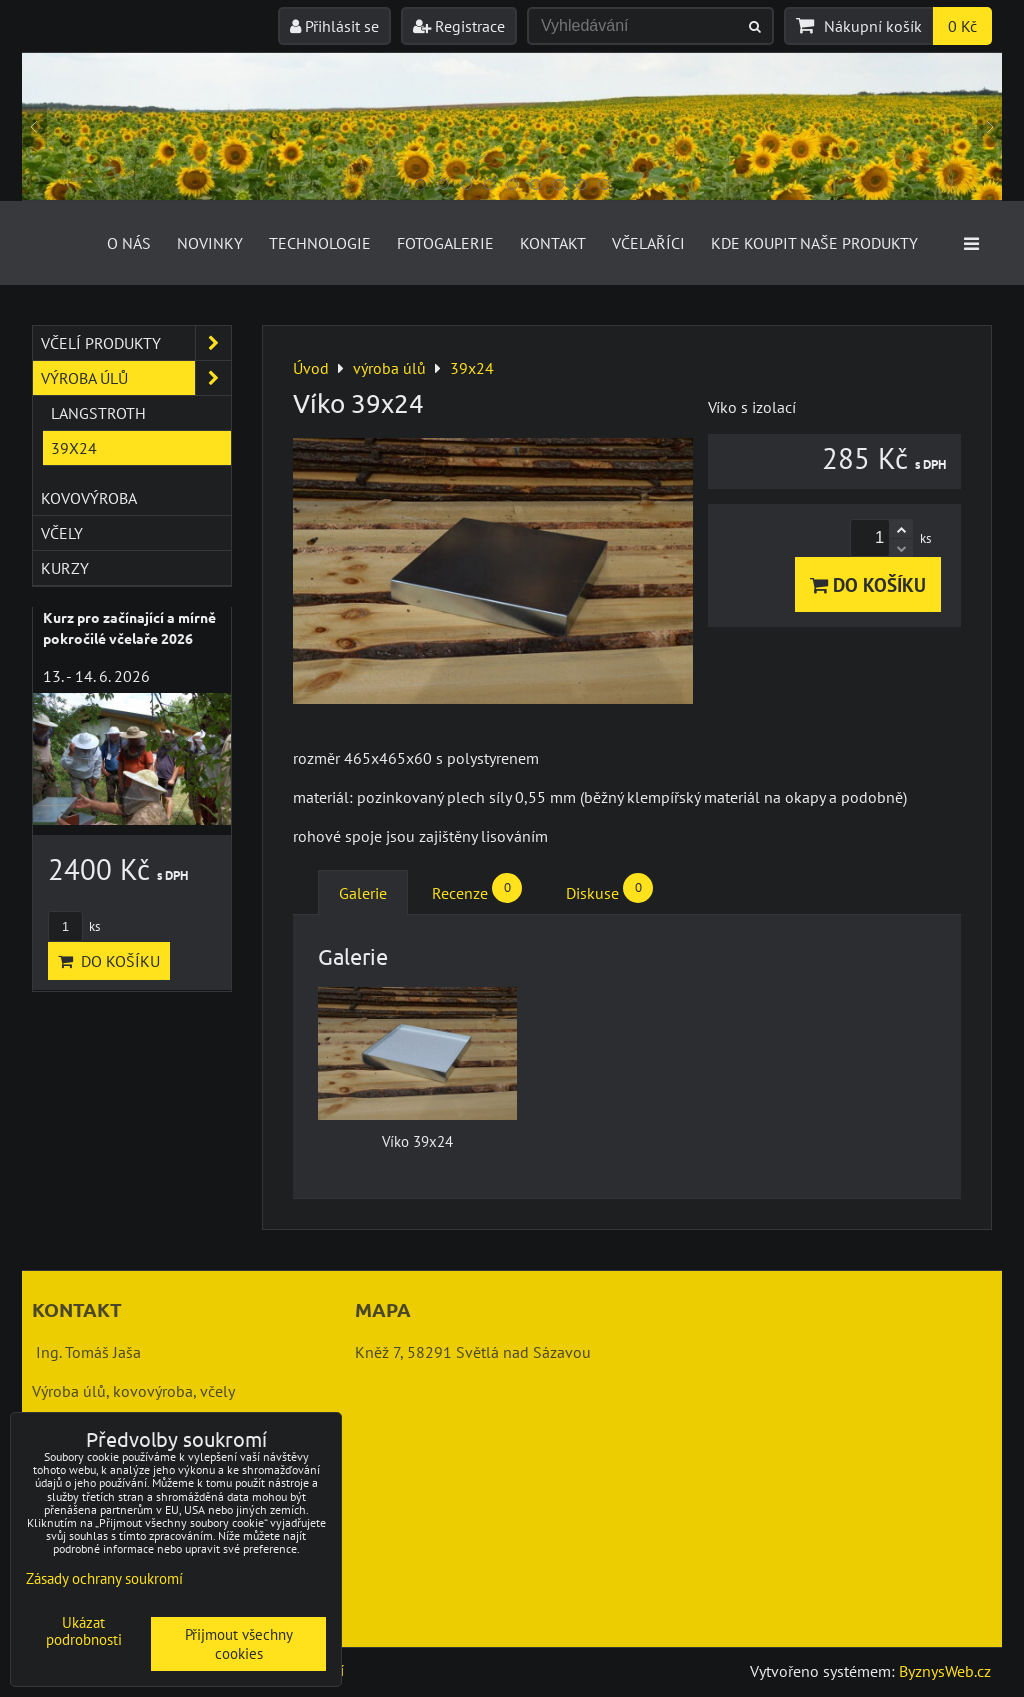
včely (62, 533)
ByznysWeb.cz (945, 1671)
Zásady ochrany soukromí (104, 1578)
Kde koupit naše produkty (814, 243)
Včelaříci (648, 243)
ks (74, 926)
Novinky (210, 243)
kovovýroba (89, 498)
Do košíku (868, 584)
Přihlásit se (334, 26)
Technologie (320, 243)
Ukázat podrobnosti (84, 1631)
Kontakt (553, 243)
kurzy (65, 568)
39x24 (74, 448)
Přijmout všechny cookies (239, 1644)
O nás (129, 243)
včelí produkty (136, 343)
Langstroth (98, 413)
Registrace (459, 26)
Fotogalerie (445, 243)
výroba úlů (136, 378)
